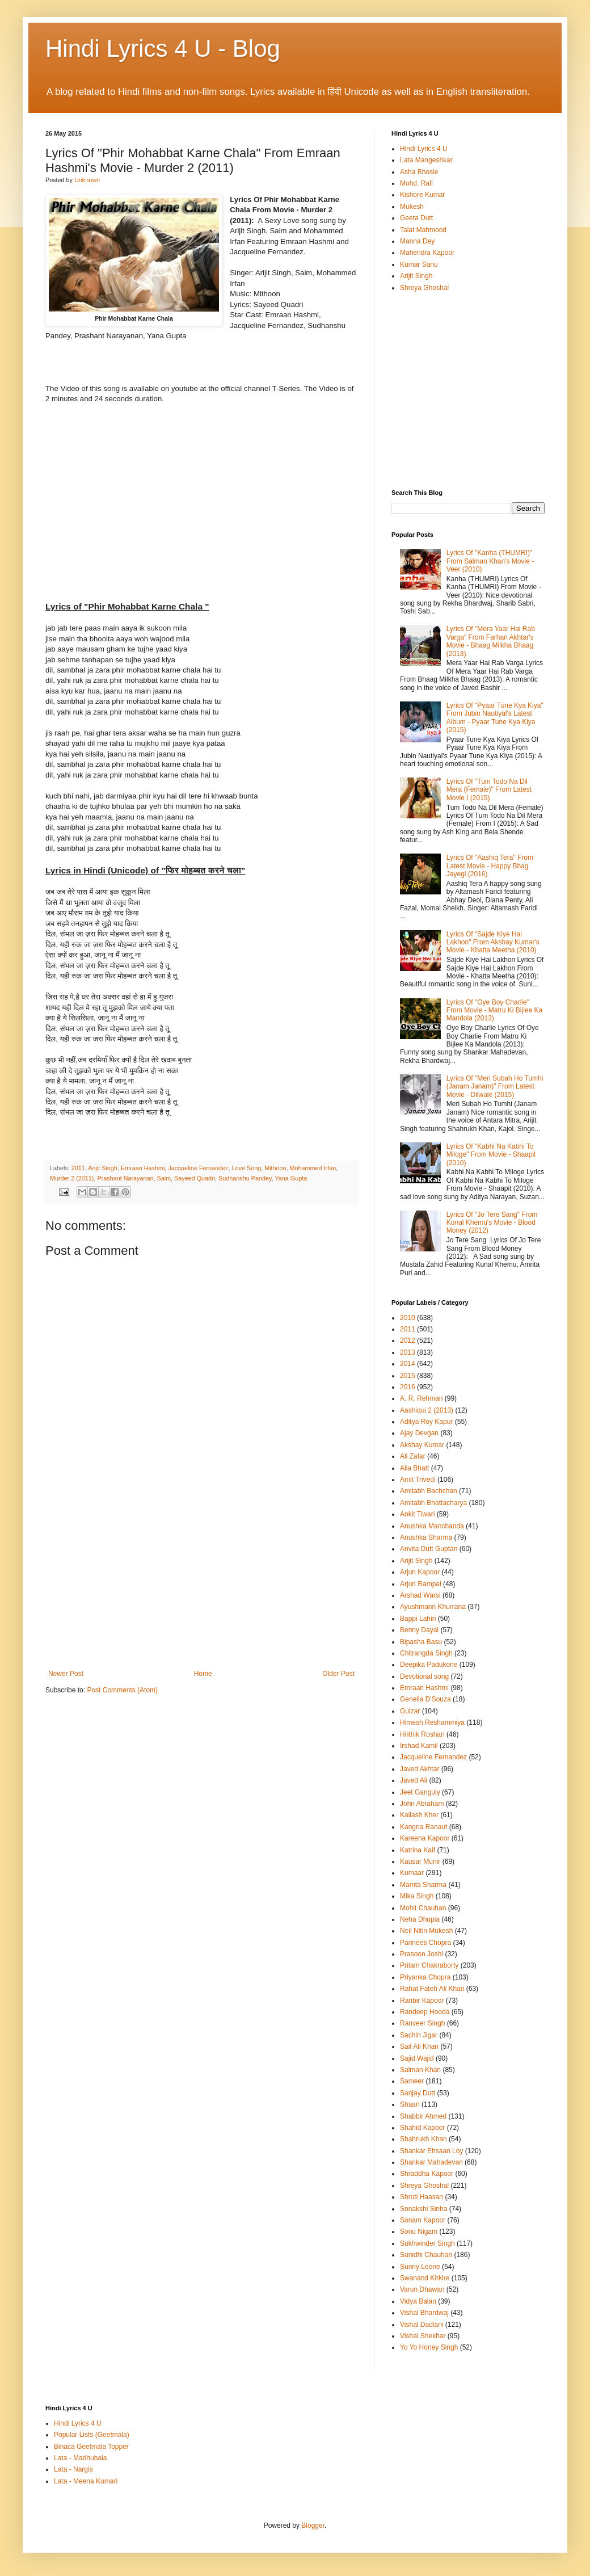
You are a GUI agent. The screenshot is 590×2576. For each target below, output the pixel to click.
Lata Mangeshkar (426, 160)
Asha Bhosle (419, 172)
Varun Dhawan (422, 2289)
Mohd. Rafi (416, 183)
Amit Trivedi (418, 1480)
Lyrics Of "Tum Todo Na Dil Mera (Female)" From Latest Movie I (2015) (489, 790)
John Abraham (422, 1804)
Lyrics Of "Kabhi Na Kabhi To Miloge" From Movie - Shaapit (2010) (491, 1154)
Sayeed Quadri (194, 1178)
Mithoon (275, 1168)
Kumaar (412, 1873)
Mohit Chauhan (423, 1908)
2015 (407, 1376)
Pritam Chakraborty (429, 1965)
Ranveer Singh (422, 2023)
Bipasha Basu (421, 1642)
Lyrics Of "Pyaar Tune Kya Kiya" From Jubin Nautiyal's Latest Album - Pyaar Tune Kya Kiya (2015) (494, 717)
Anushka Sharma (426, 1537)
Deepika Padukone (428, 1665)
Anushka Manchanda (432, 1526)
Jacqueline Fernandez (198, 1168)
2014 (407, 1364)
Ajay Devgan (419, 1433)
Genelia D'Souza (425, 1699)
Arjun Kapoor (420, 1572)
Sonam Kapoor (422, 2220)
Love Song (247, 1168)
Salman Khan (420, 2070)
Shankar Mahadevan (431, 2162)
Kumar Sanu (419, 264)
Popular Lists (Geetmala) (91, 2435)
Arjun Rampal (420, 1584)
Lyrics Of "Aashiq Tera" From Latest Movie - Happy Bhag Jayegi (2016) (489, 866)
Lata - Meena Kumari (85, 2481)
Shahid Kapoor (422, 2128)
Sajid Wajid (417, 2058)
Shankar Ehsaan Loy (431, 2151)
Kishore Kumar (422, 195)
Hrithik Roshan (422, 1734)
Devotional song (424, 1676)
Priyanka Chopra (425, 1977)
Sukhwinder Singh (427, 2243)
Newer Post (65, 1674)
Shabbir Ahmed (423, 2116)
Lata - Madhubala (80, 2458)
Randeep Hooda (424, 2012)
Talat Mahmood (423, 230)
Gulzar (410, 1711)
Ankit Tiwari (417, 1514)
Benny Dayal (419, 1630)
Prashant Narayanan (125, 1178)
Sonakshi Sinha (423, 2209)
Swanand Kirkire (424, 2278)
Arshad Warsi (420, 1595)
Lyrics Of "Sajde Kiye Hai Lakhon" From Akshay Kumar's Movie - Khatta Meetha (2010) (493, 942)
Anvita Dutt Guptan (428, 1549)
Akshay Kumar (422, 1445)
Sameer (412, 2081)
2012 (407, 1340)
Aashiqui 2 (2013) (426, 1410)
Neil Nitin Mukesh (426, 1931)
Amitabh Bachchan (428, 1491)
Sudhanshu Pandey (244, 1178)
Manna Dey (417, 241)
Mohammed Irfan (313, 1168)
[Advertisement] (201, 1584)
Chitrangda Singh (426, 1653)
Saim (164, 1178)
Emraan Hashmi (143, 1168)
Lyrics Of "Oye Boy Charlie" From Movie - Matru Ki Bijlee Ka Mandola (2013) (494, 1010)
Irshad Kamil (419, 1746)
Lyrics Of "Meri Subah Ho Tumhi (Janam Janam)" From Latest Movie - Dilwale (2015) (494, 1086)
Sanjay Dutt (417, 2093)
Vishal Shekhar (423, 2336)
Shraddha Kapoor (426, 2174)
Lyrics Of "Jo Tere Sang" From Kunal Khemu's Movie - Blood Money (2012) (492, 1223)
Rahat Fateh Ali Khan (432, 1989)
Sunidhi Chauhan (426, 2255)
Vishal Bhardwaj (424, 2313)
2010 (407, 1318)
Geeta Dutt (416, 218)
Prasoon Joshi (421, 1954)
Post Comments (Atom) (122, 1690)
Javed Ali (413, 1780)
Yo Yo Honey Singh (429, 2347)
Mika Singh (416, 1896)
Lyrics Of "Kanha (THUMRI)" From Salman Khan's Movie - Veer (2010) (490, 561)
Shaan (410, 2104)
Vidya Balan (418, 2301)
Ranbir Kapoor (422, 2001)
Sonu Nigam (418, 2231)
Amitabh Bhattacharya (433, 1503)
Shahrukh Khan (423, 2139)
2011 (78, 1168)
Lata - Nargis (73, 2469)
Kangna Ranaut (423, 1827)
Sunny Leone (420, 2267)
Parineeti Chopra (425, 1943)
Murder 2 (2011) (72, 1178)
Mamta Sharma (423, 1885)
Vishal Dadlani (422, 2325)
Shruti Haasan (421, 2197)
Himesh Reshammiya (432, 1722)
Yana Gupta (291, 1178)
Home (203, 1674)
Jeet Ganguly (420, 1792)
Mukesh (412, 207)
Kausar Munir (420, 1861)
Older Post (338, 1674)
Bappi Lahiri (418, 1619)
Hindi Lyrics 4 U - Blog (162, 48)
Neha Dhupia (420, 1919)
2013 (407, 1352)
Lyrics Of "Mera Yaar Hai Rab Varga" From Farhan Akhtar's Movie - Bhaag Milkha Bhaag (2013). (490, 641)
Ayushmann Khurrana (433, 1607)
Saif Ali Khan (419, 2046)
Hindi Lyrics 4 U (424, 149)
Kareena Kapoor (424, 1838)
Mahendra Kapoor (427, 253)
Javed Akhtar (419, 1769)
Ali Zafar (412, 1456)
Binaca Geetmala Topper (91, 2447)
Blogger (312, 2525)
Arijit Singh (102, 1168)
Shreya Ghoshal (424, 288)
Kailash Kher (419, 1815)
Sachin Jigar (418, 2035)
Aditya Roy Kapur (426, 1422)
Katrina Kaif (417, 1850)
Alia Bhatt (414, 1468)
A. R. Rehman (421, 1398)
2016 (407, 1387)
